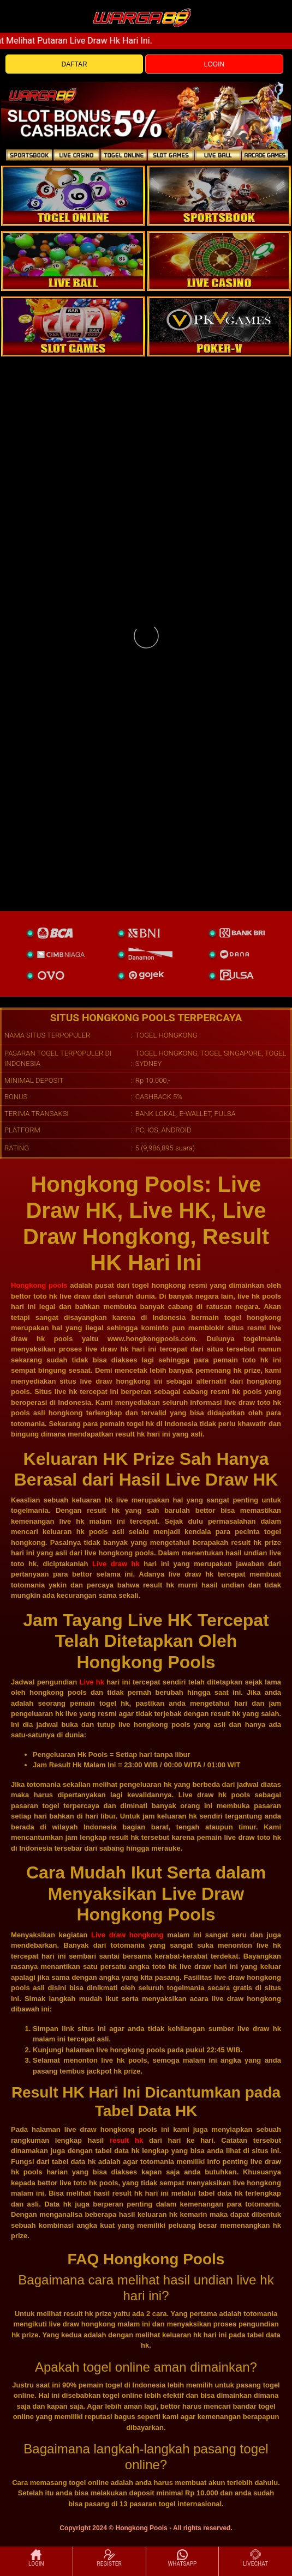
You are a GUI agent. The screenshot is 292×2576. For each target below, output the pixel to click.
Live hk (92, 1682)
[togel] (73, 196)
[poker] (73, 326)
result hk (126, 2140)
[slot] (219, 196)
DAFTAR (74, 64)
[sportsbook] (73, 261)
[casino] (219, 261)
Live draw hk (116, 1564)
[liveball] (219, 326)
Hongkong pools (39, 1285)
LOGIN (214, 64)
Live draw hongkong (127, 1935)
